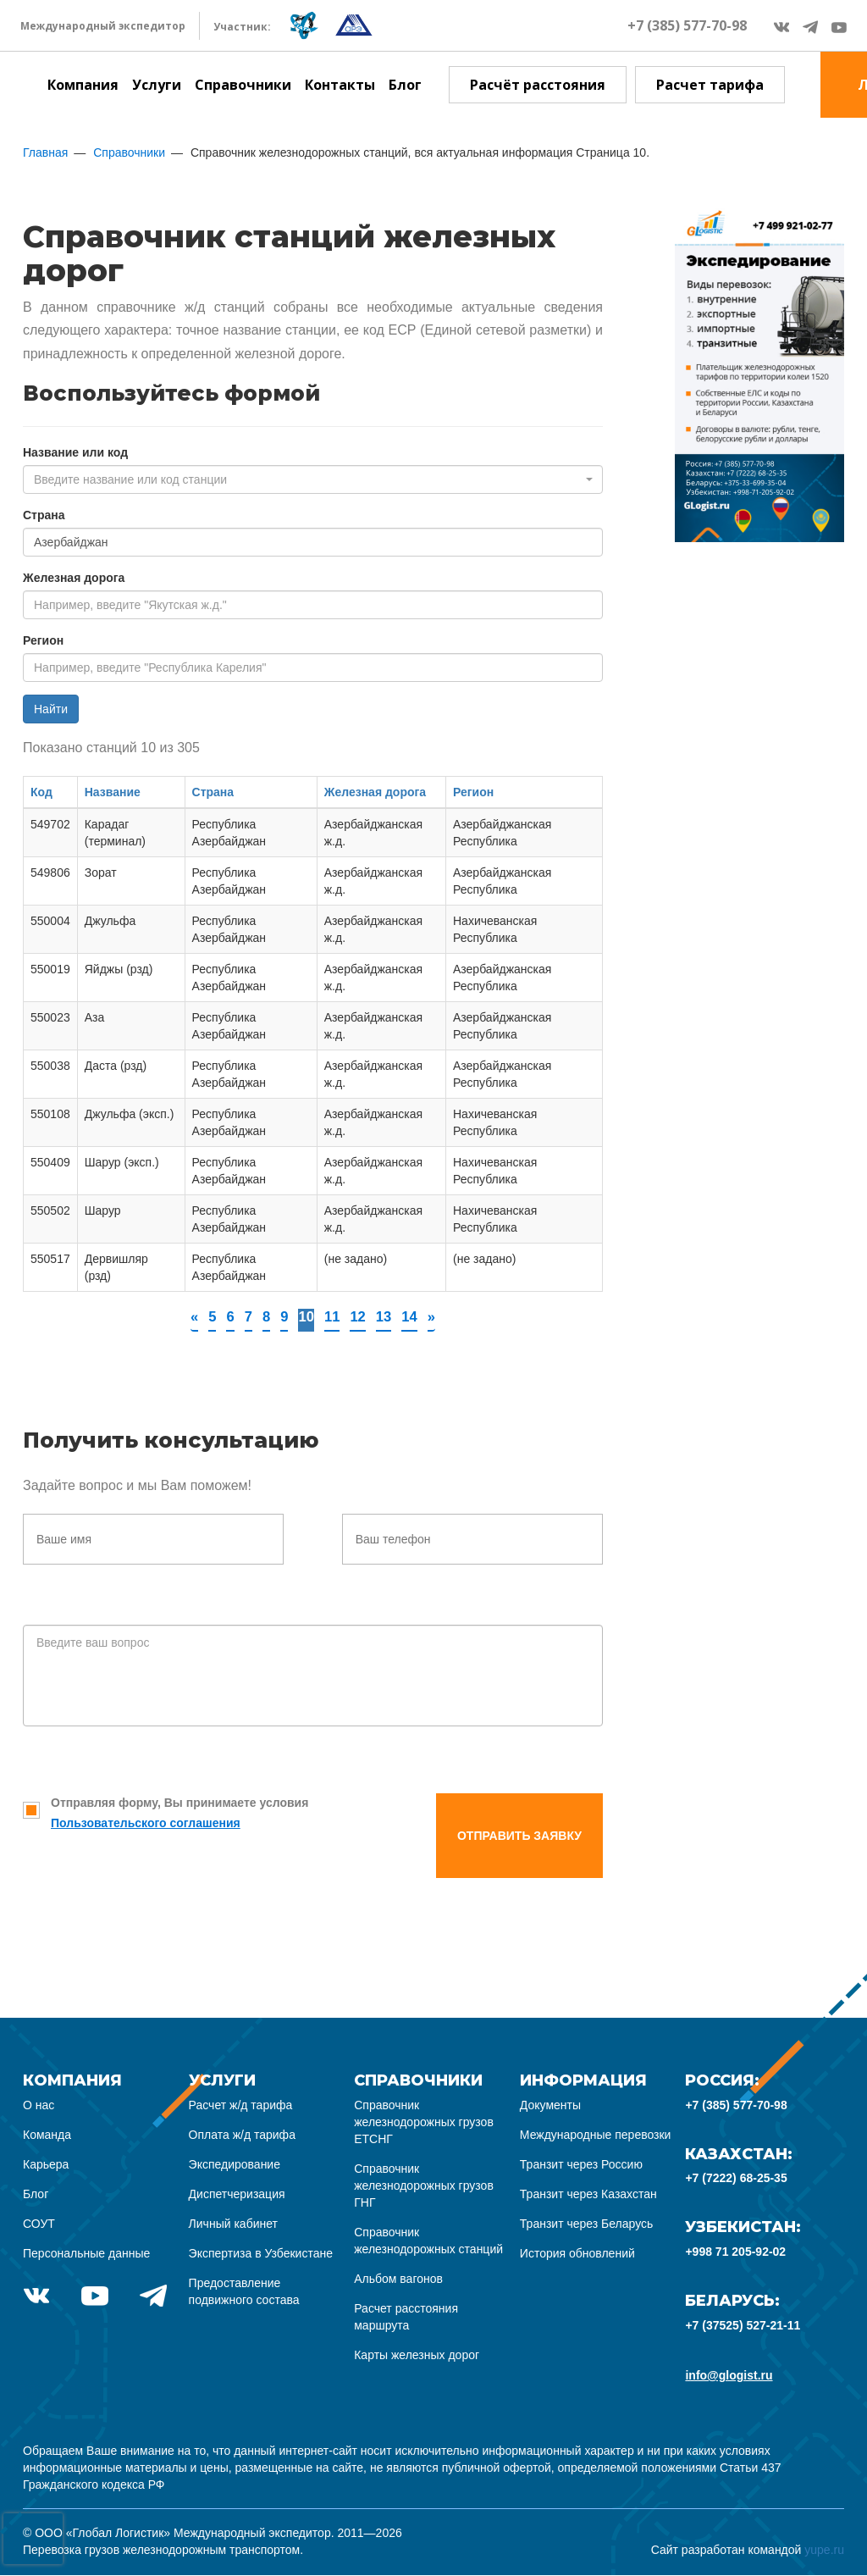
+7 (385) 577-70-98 (687, 25)
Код (41, 792)
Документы (550, 2106)
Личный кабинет (233, 2224)
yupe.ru (824, 2550)
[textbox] (308, 479)
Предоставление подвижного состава (244, 2292)
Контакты (340, 84)
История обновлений (577, 2254)
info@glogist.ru (728, 2376)
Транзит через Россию (581, 2165)
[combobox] (313, 479)
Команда (47, 2135)
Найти (51, 709)
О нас (38, 2106)
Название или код (75, 452)
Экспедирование (234, 2165)
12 (359, 1317)
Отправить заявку (519, 1836)
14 (414, 1317)
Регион (43, 640)
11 (331, 1317)
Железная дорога (73, 577)
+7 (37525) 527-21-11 (742, 2326)
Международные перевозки (595, 2135)
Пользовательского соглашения (145, 1824)
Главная (45, 152)
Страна (44, 515)
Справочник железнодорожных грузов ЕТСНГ (424, 2123)
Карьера (46, 2165)
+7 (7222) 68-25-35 (736, 2178)
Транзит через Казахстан (588, 2195)
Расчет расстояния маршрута (406, 2317)
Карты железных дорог (416, 2356)
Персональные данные (86, 2254)
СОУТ (39, 2224)
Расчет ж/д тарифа (241, 2106)
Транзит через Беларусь (587, 2224)
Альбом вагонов (398, 2279)
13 (386, 1317)
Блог (405, 84)
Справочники (243, 84)
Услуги (156, 84)
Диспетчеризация (237, 2195)
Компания (83, 84)
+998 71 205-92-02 (735, 2252)
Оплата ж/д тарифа (242, 2135)
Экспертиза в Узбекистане (261, 2254)
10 (304, 1317)
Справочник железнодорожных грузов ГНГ (424, 2186)
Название (113, 792)
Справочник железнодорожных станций (428, 2241)
